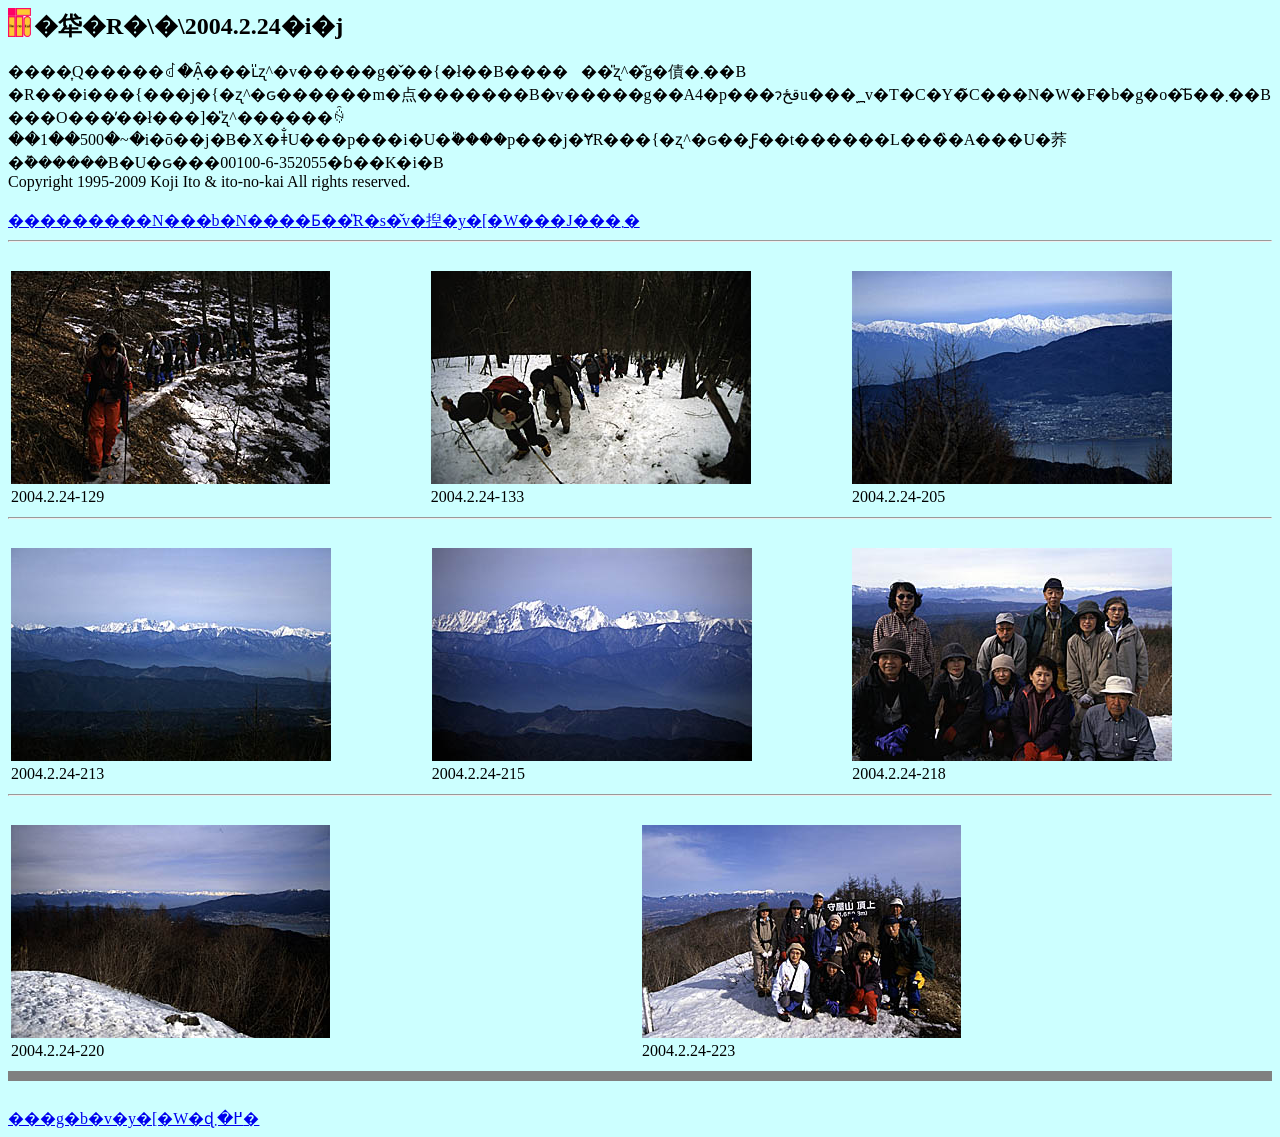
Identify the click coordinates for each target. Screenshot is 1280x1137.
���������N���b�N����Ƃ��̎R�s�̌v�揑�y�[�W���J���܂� (324, 220)
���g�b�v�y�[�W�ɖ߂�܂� (133, 1118)
